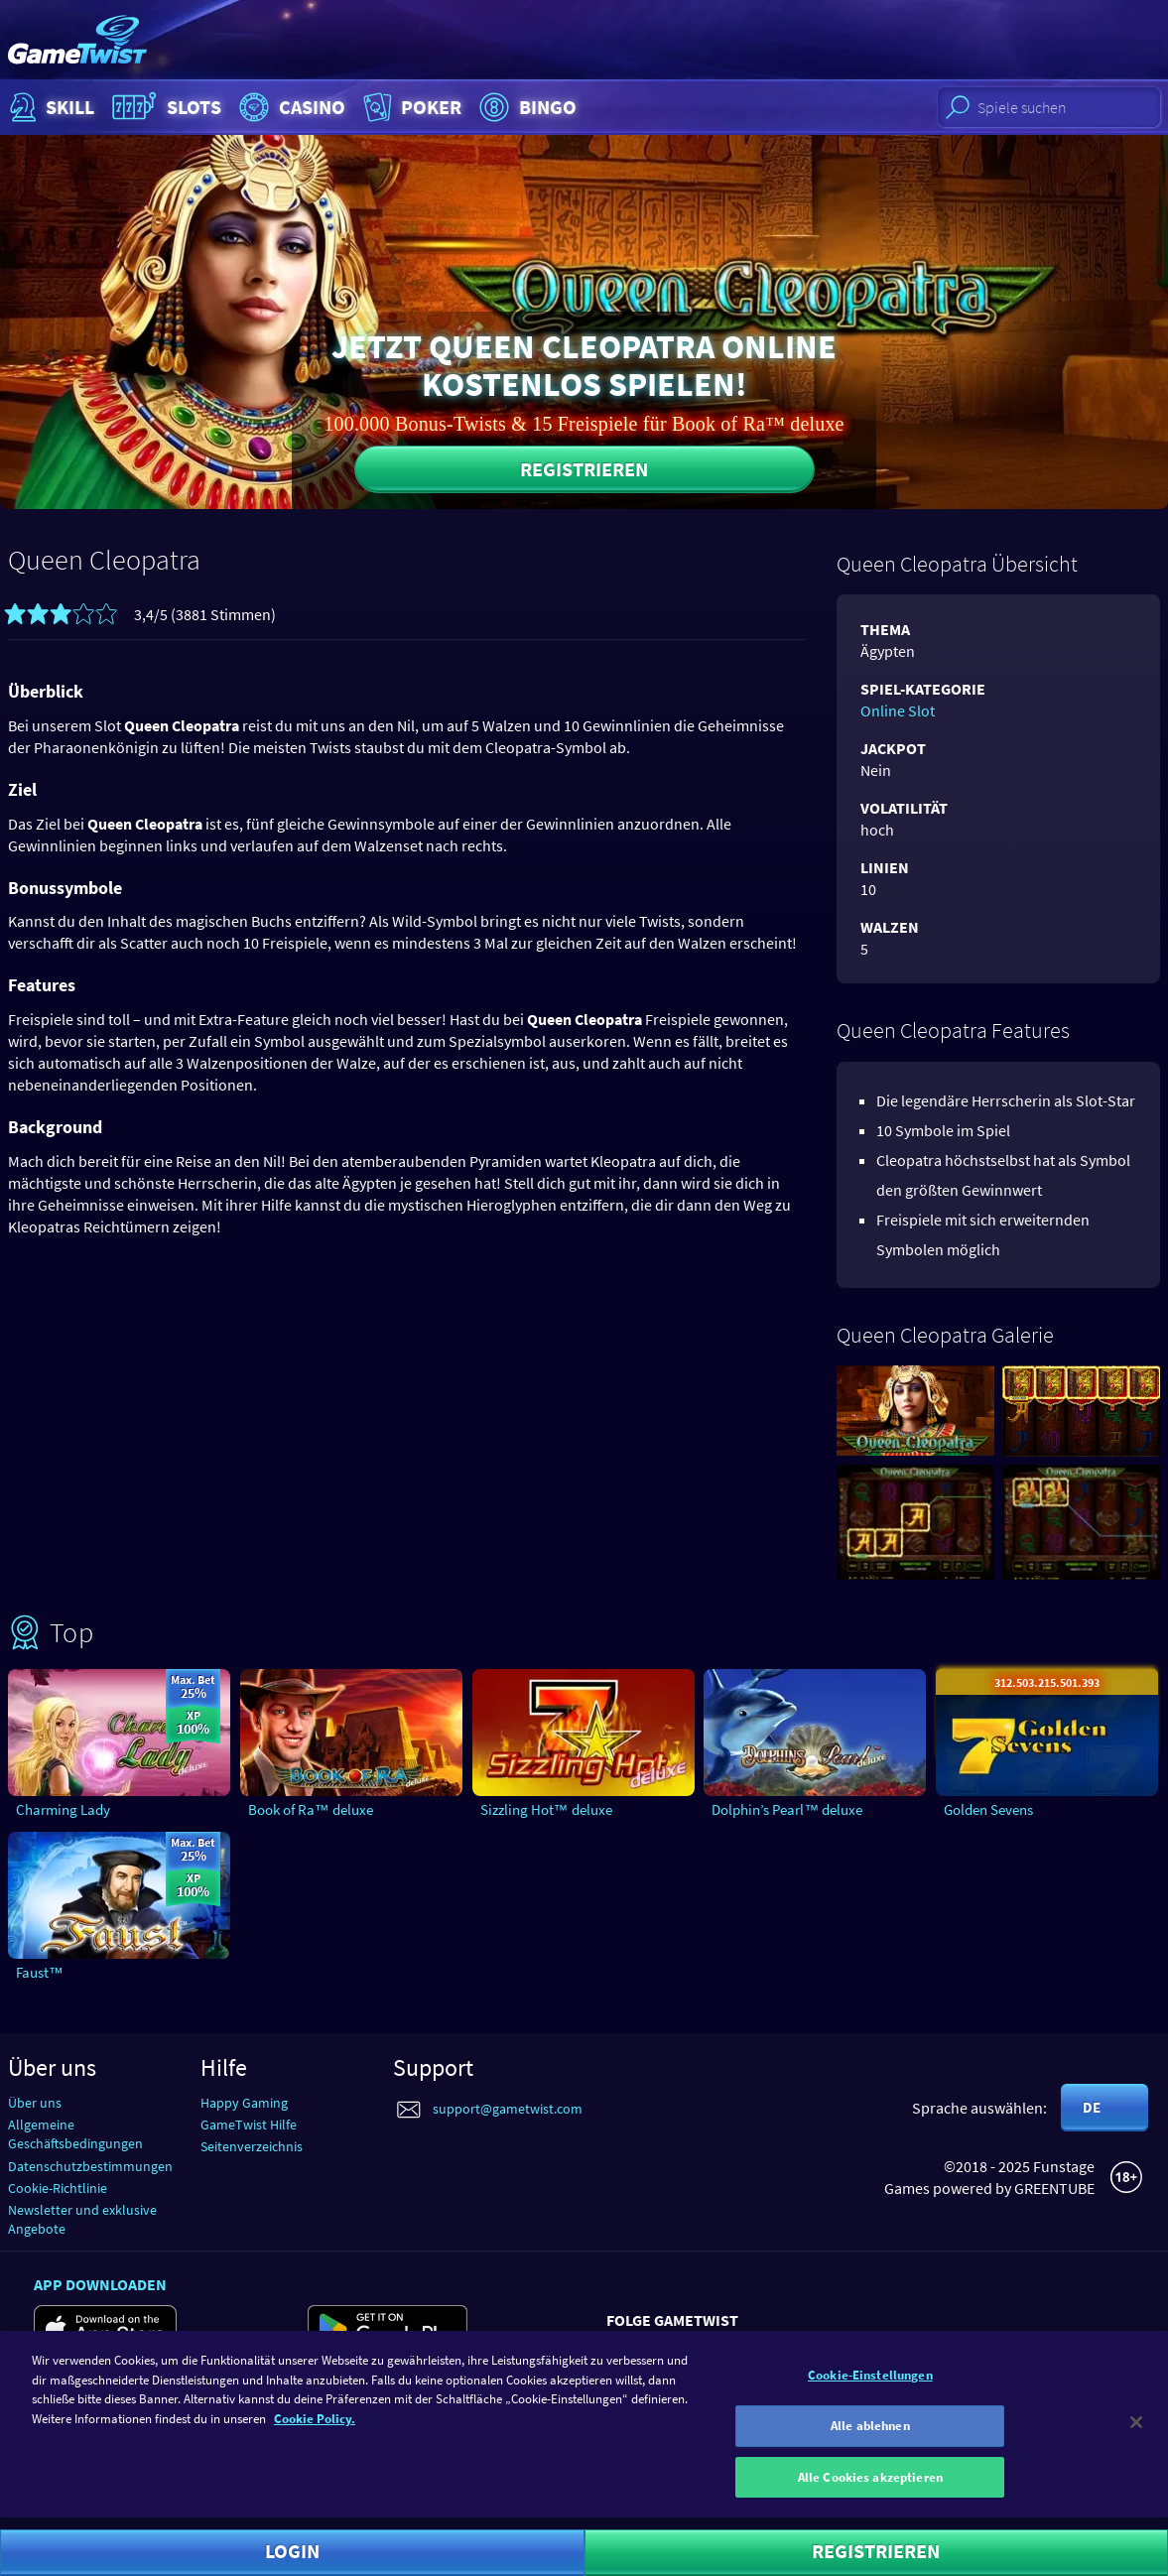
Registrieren (584, 468)
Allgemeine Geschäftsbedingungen (75, 2134)
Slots (164, 107)
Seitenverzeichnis (251, 2146)
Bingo (525, 107)
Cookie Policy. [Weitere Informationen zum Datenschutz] (314, 2428)
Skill (49, 107)
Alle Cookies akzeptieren (870, 2487)
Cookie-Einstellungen (870, 2386)
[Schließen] (1136, 2433)
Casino (289, 107)
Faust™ (40, 1972)
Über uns (35, 2103)
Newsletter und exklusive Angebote (82, 2219)
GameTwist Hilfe (248, 2124)
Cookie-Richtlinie (57, 2188)
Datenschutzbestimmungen (90, 2166)
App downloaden (100, 2284)
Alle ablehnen (870, 2435)
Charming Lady (63, 1809)
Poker (410, 107)
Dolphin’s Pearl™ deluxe (787, 1809)
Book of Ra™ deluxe (310, 1809)
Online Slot (897, 710)
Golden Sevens (988, 1809)
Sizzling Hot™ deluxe (546, 1809)
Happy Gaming (244, 2103)
